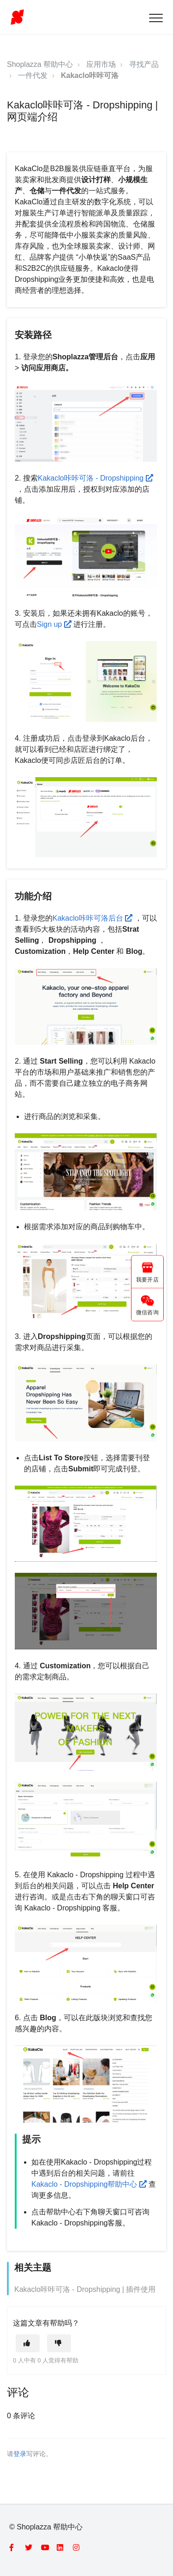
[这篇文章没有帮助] (59, 2343)
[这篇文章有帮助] (28, 2343)
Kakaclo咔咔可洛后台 (94, 918)
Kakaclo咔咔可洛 (90, 75)
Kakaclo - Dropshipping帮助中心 (90, 2184)
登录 (19, 2454)
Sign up (55, 624)
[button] (155, 17)
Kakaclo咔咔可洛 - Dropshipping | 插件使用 (84, 2289)
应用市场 (101, 64)
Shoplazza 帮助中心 (40, 64)
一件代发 (33, 75)
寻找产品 (144, 64)
